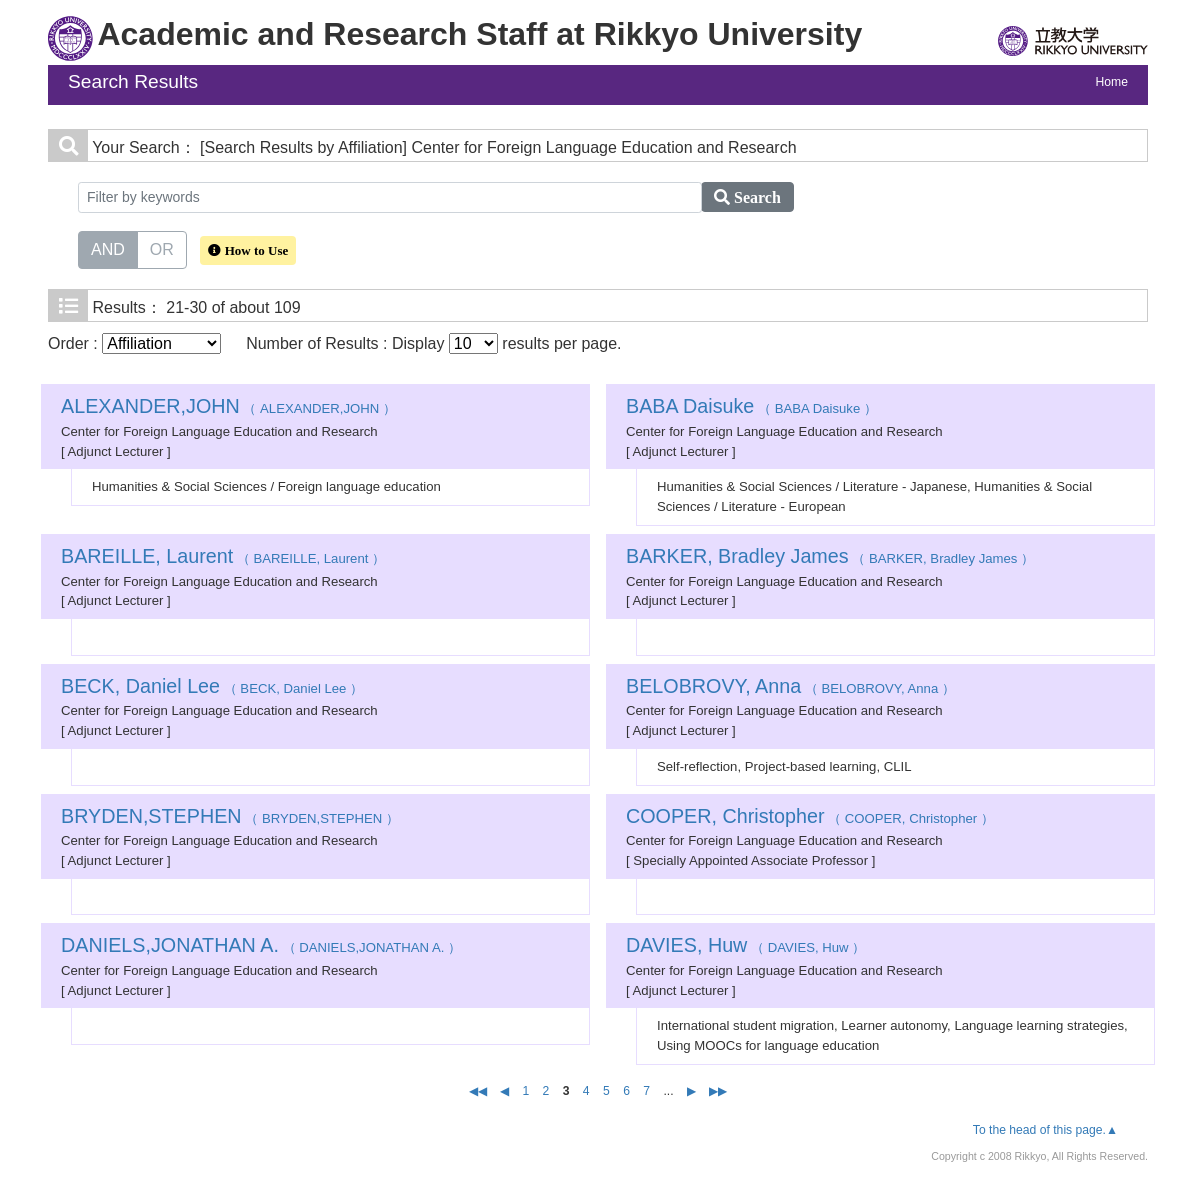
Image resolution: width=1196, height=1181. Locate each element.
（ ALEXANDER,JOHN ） (228, 408)
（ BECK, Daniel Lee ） (212, 688)
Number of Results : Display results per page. (433, 343)
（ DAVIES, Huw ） (745, 947)
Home (1112, 82)
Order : (134, 343)
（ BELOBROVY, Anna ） (790, 688)
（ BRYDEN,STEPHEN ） (230, 818)
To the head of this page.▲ (1045, 1130)
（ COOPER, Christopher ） (810, 818)
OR (162, 248)
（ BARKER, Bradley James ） (830, 558)
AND (108, 248)
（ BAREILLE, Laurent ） (223, 558)
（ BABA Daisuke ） (751, 408)
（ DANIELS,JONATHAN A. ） (261, 947)
